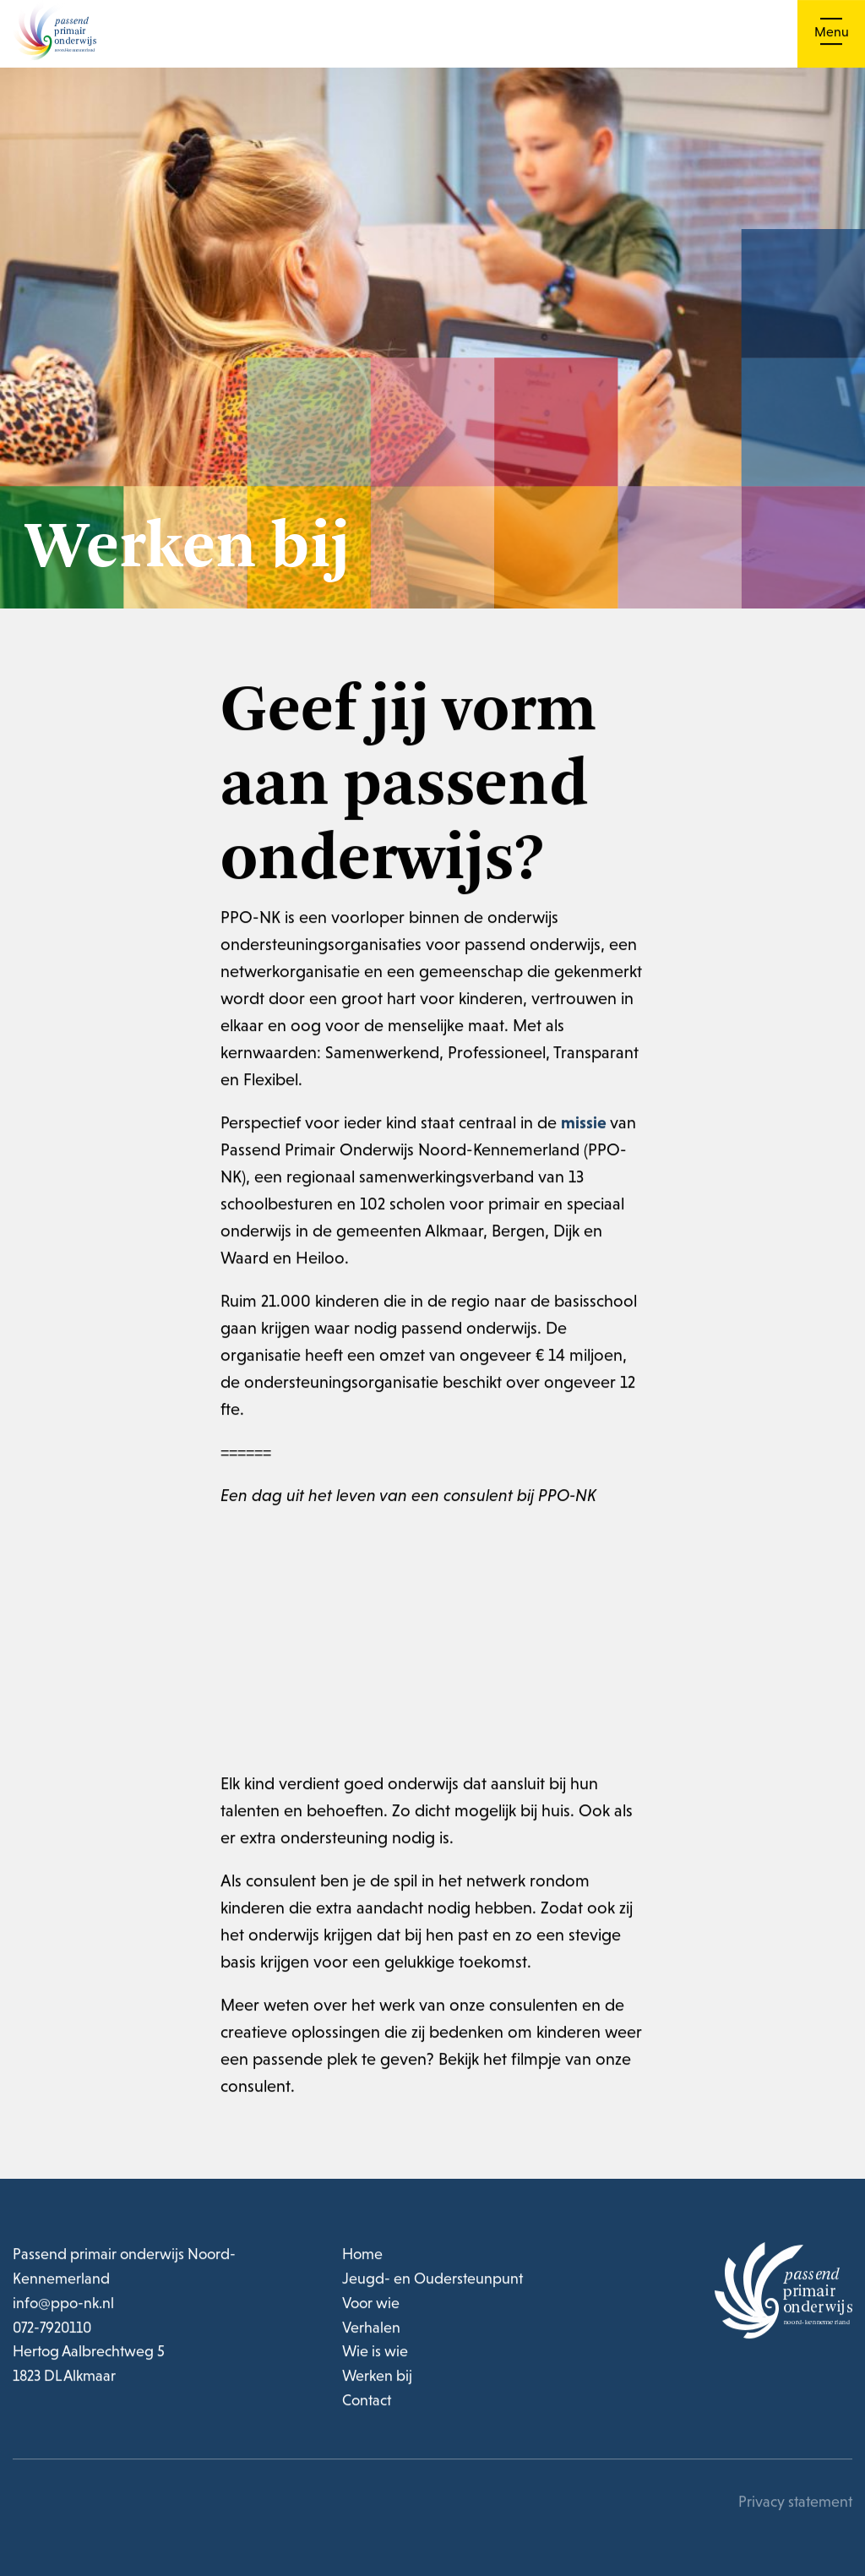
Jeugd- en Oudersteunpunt (432, 2284)
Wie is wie (375, 2357)
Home (362, 2259)
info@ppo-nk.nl (63, 2308)
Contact (366, 2406)
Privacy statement (795, 2507)
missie (584, 1127)
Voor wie (371, 2308)
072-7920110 (53, 2332)
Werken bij (377, 2381)
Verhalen (371, 2332)
